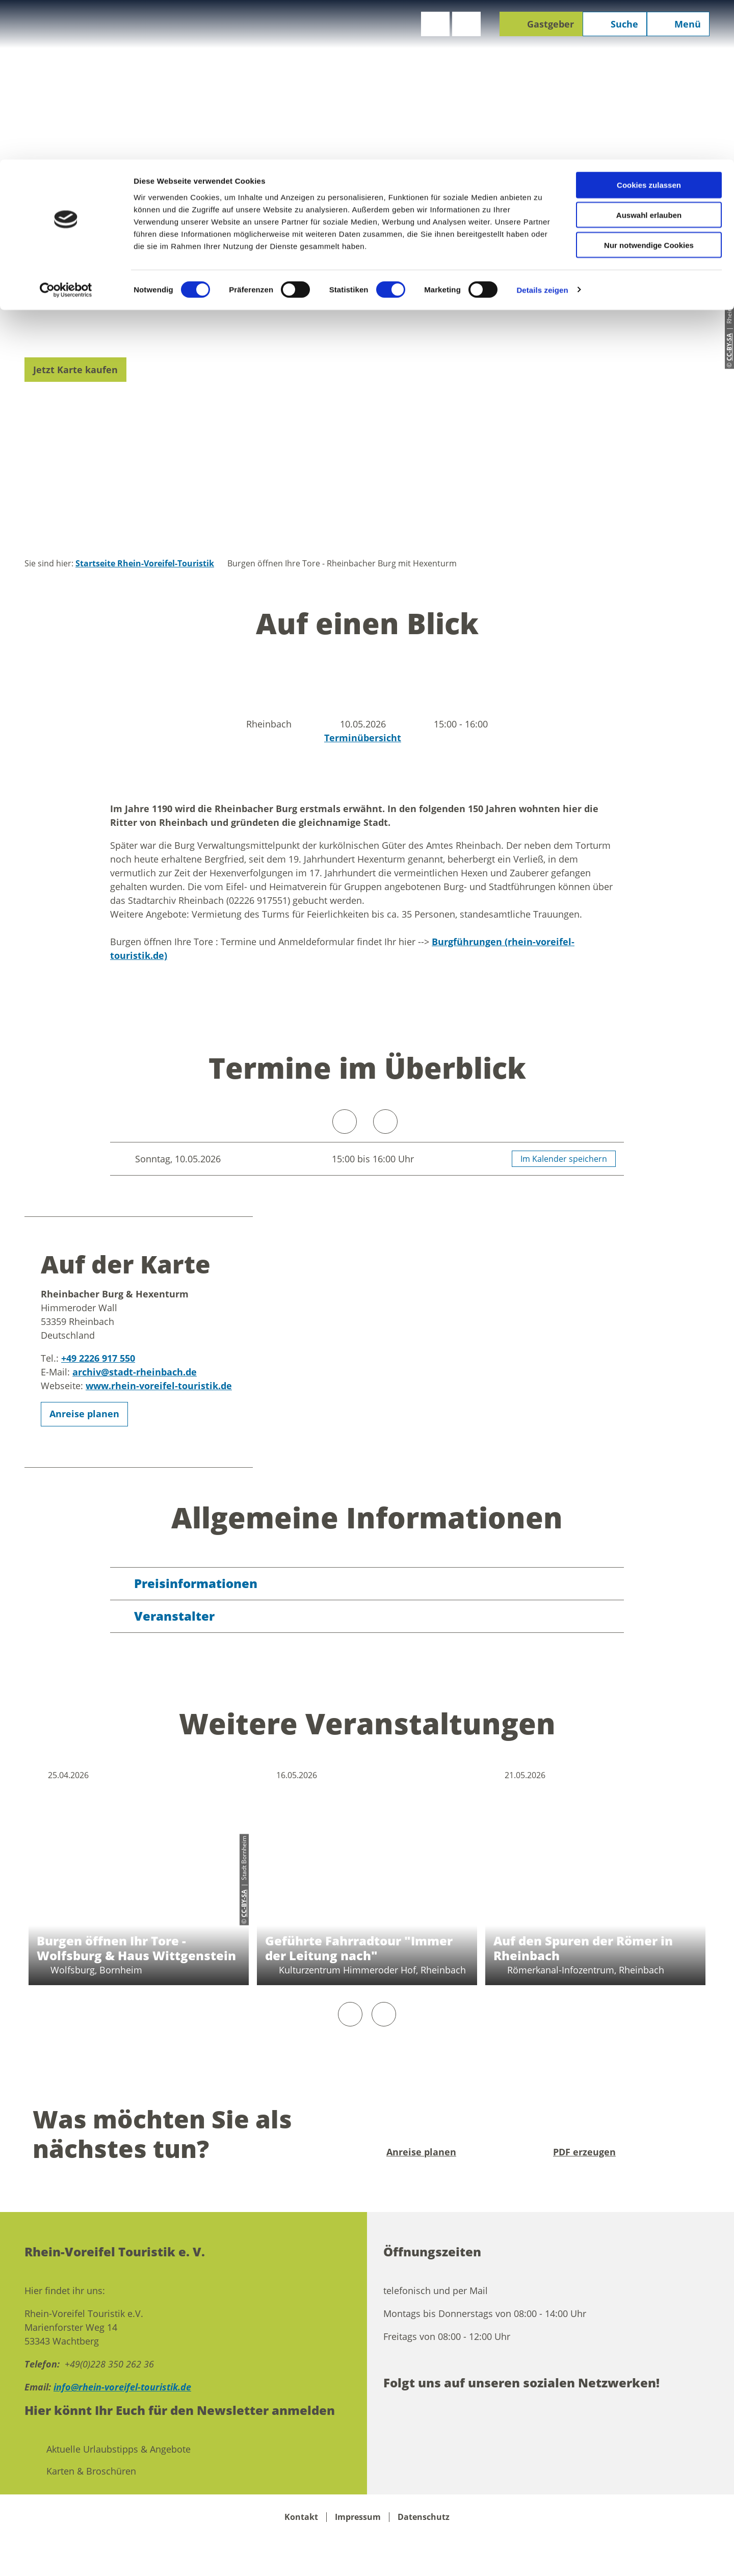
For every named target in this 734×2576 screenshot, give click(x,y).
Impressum (358, 2517)
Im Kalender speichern (563, 1158)
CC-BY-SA (244, 1903)
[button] (75, 369)
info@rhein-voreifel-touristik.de (122, 2387)
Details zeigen (542, 130)
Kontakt (301, 2517)
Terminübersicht (362, 738)
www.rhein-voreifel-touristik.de (159, 1386)
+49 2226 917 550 (98, 1358)
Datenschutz (424, 2517)
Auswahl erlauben (648, 55)
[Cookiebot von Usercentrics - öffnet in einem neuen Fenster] (66, 130)
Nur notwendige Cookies (649, 85)
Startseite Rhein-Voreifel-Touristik (144, 563)
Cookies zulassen (649, 25)
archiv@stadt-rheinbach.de (134, 1372)
